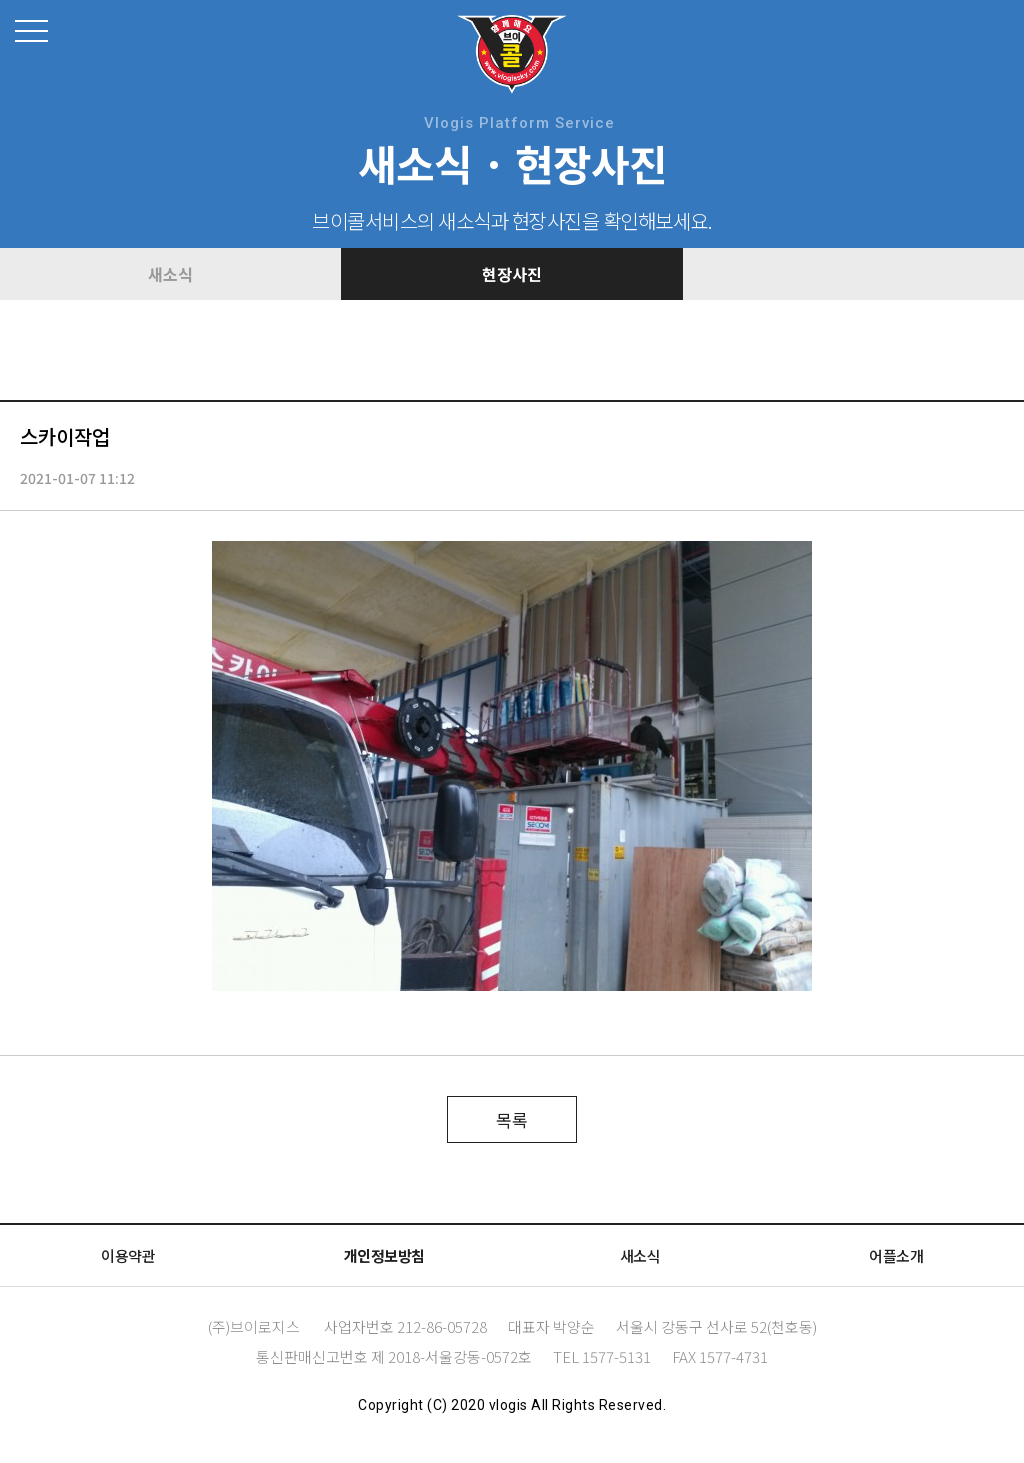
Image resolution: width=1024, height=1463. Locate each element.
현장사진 (512, 274)
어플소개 (896, 1255)
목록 (512, 1119)
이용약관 (128, 1255)
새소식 (170, 274)
